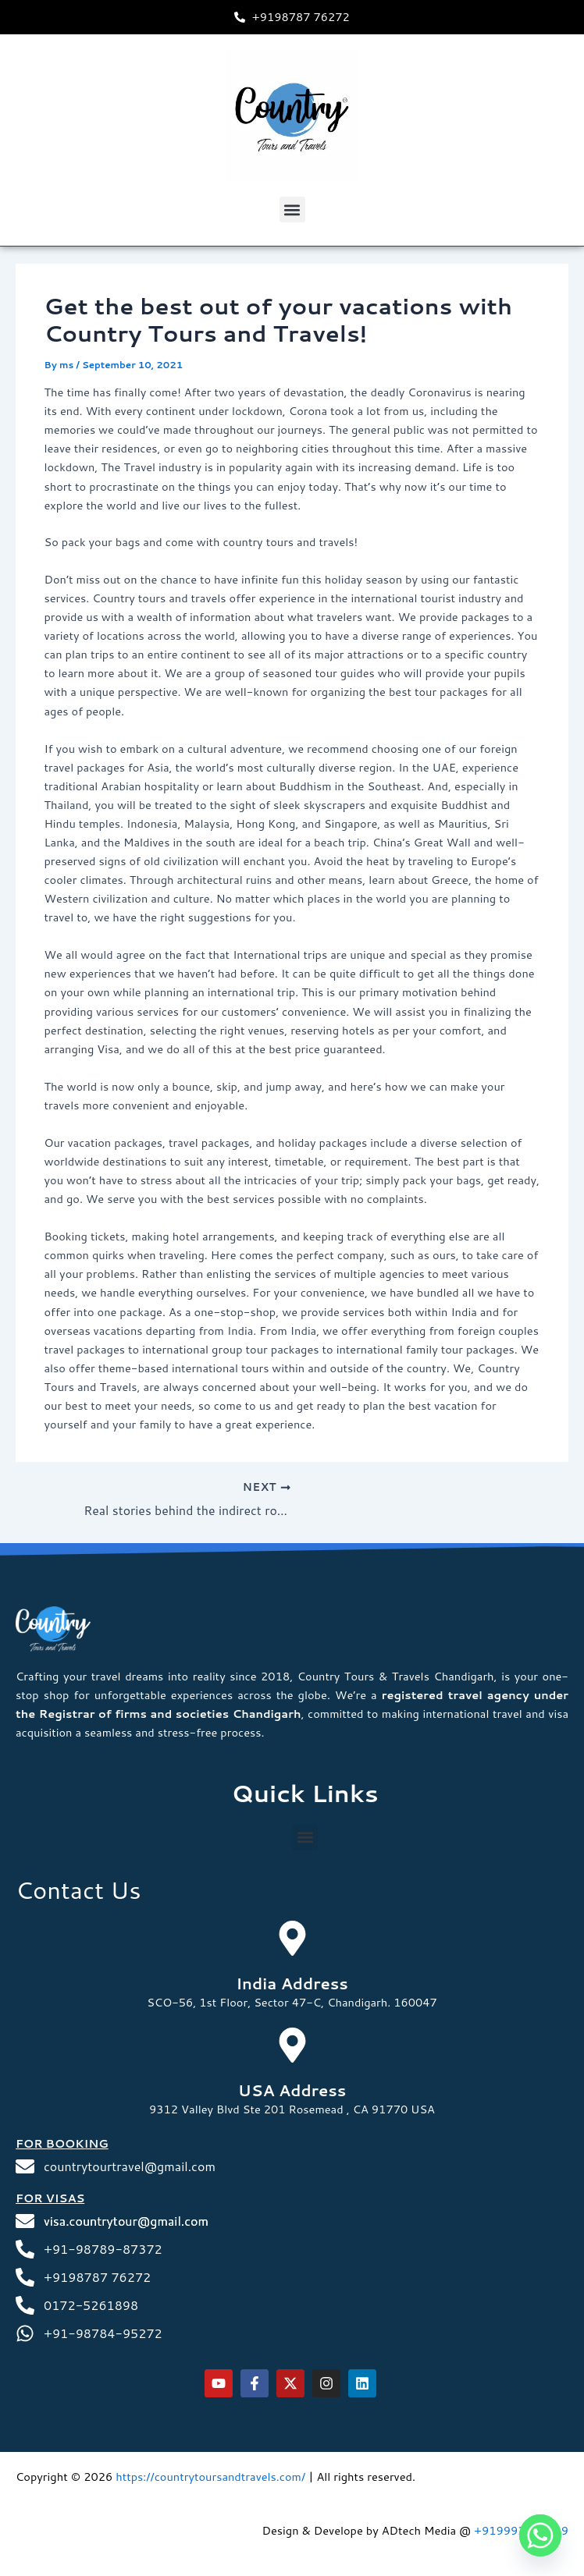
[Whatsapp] (540, 2535)
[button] (292, 209)
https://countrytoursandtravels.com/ (210, 2476)
